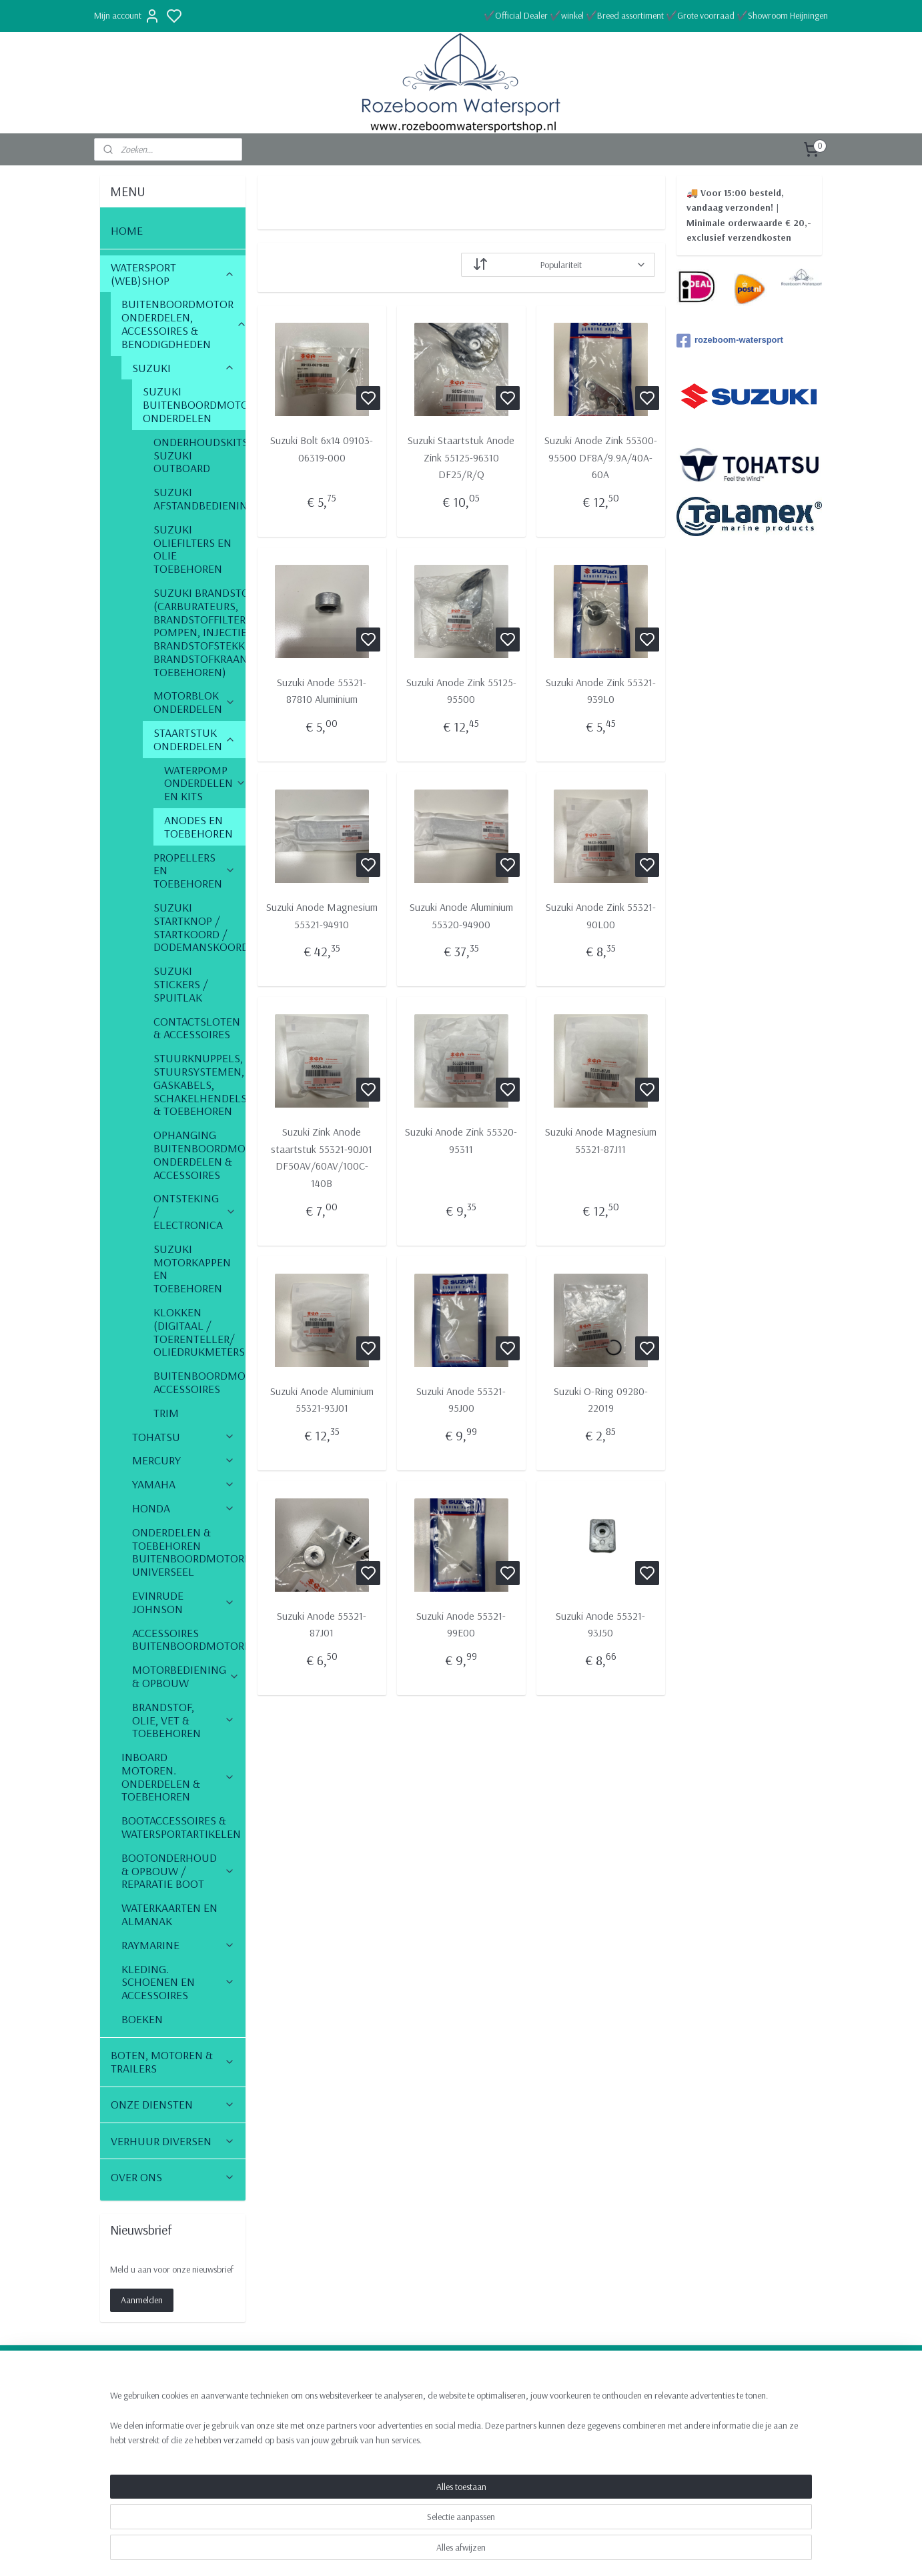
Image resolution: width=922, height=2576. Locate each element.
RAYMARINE (178, 1945)
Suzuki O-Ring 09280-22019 (600, 1399)
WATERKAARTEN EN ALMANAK (169, 1914)
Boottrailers (268, 2442)
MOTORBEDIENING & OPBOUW (186, 1676)
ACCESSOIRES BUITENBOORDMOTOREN (189, 1639)
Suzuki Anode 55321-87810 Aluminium (321, 691)
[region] (373, 2530)
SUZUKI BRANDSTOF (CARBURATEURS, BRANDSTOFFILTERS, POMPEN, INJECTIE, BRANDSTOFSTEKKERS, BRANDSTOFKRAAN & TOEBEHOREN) (199, 632)
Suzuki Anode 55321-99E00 (461, 1624)
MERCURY (183, 1460)
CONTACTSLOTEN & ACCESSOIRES (196, 1028)
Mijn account (127, 16)
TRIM (166, 1412)
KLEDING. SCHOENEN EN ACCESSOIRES (178, 1982)
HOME (127, 230)
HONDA (183, 1508)
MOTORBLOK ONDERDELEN (194, 702)
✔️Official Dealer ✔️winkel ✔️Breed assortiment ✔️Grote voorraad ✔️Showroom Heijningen (656, 15)
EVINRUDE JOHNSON (183, 1602)
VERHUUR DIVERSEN (173, 2141)
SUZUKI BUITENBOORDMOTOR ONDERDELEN (194, 404)
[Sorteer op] (558, 264)
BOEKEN (142, 2019)
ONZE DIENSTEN (173, 2104)
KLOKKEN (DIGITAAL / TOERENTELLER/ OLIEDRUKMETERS (199, 1331)
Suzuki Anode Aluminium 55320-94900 (460, 915)
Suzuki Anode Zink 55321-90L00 (600, 915)
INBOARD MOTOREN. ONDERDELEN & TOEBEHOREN (178, 1776)
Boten (258, 2414)
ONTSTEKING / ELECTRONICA (194, 1211)
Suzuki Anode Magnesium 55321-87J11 (600, 1140)
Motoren (264, 2428)
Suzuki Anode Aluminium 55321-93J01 (321, 1399)
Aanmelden (142, 2300)
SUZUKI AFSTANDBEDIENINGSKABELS (199, 498)
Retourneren (711, 2414)
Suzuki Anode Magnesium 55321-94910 (321, 915)
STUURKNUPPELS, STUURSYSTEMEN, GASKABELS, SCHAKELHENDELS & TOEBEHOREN (199, 1084)
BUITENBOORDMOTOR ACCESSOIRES (199, 1382)
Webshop (264, 2401)
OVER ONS (173, 2177)
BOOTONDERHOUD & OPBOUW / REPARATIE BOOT (178, 1871)
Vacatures (706, 2442)
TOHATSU (183, 1436)
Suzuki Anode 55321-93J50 (600, 1624)
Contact (702, 2401)
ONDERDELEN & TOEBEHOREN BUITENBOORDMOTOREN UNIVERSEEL (189, 1551)
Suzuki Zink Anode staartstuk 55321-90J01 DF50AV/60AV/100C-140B (321, 1157)
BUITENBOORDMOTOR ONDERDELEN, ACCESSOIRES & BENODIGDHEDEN (183, 323)
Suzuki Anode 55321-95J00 (461, 1399)
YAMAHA (183, 1484)
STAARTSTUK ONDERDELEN (194, 739)
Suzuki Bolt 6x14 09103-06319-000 (321, 448)
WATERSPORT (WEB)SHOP (173, 273)
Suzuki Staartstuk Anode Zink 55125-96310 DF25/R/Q (461, 457)
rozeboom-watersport (729, 341)
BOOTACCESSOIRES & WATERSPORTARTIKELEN (183, 1826)
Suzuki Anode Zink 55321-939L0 (600, 691)
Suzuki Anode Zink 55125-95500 (461, 691)
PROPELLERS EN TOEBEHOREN (194, 871)
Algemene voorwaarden (731, 2428)
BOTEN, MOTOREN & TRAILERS (173, 2061)
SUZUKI (183, 367)
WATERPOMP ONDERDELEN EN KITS (205, 783)
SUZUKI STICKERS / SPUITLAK (180, 984)
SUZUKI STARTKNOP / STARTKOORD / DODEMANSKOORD (199, 927)
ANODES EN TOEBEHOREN (198, 826)
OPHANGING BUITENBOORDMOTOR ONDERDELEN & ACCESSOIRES (199, 1154)
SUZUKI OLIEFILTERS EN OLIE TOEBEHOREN (192, 548)
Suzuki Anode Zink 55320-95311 (461, 1140)
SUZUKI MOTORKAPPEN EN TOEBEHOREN (192, 1268)
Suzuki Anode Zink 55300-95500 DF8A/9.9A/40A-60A (600, 457)
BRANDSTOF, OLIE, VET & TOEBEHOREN (183, 1720)
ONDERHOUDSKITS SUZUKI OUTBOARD (199, 455)
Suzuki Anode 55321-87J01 (321, 1624)
